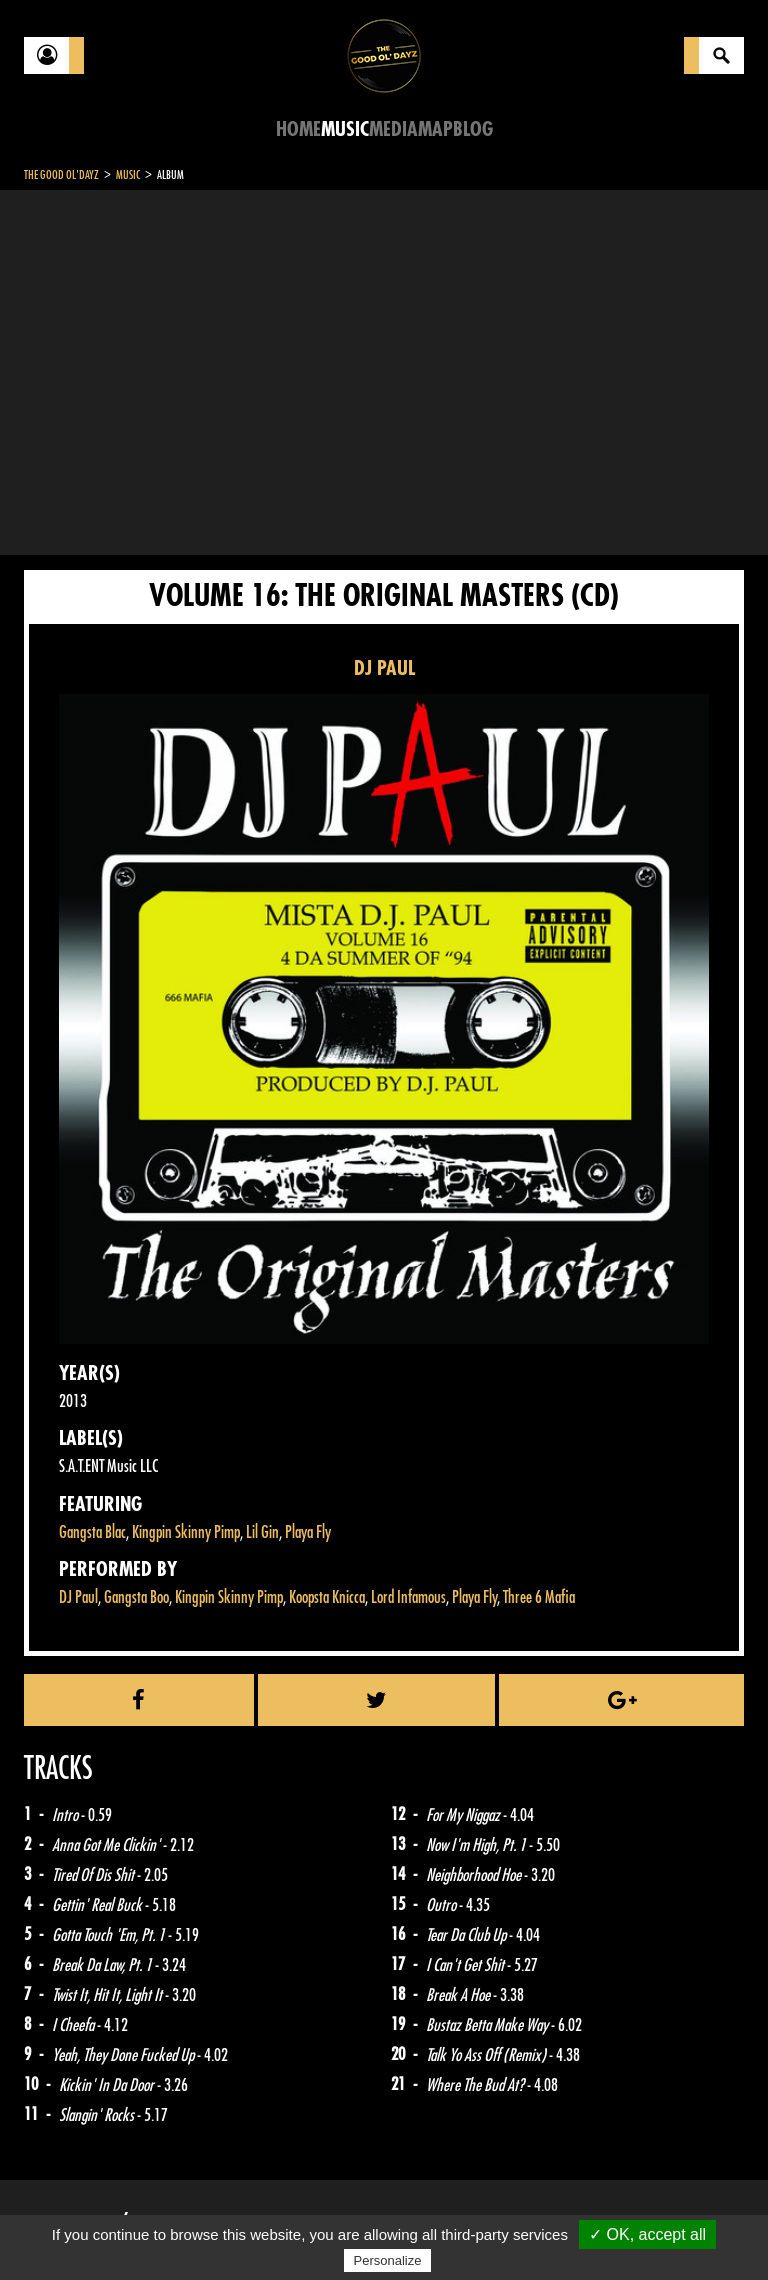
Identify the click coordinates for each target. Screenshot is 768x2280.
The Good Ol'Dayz (61, 175)
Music (345, 129)
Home (298, 129)
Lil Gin (262, 1532)
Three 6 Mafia (539, 1597)
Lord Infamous (408, 1597)
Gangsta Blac (92, 1532)
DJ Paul (78, 1597)
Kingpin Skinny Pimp (186, 1532)
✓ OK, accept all (647, 2234)
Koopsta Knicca (327, 1597)
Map (435, 129)
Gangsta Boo (136, 1597)
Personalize (388, 2260)
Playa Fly (308, 1532)
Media (393, 129)
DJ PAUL (384, 668)
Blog (473, 129)
